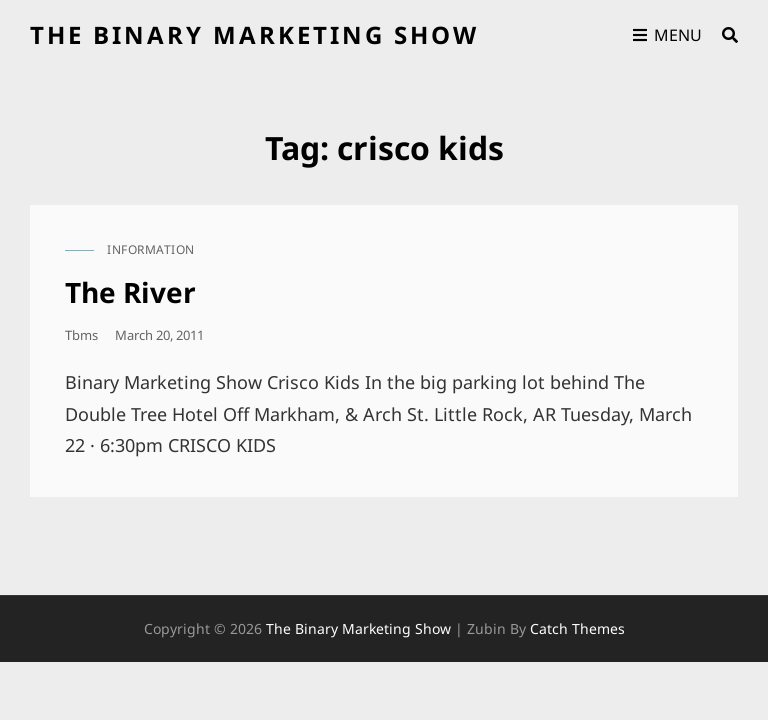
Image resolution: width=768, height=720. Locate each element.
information (151, 249)
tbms (81, 335)
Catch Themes (577, 628)
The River (130, 292)
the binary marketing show (254, 34)
